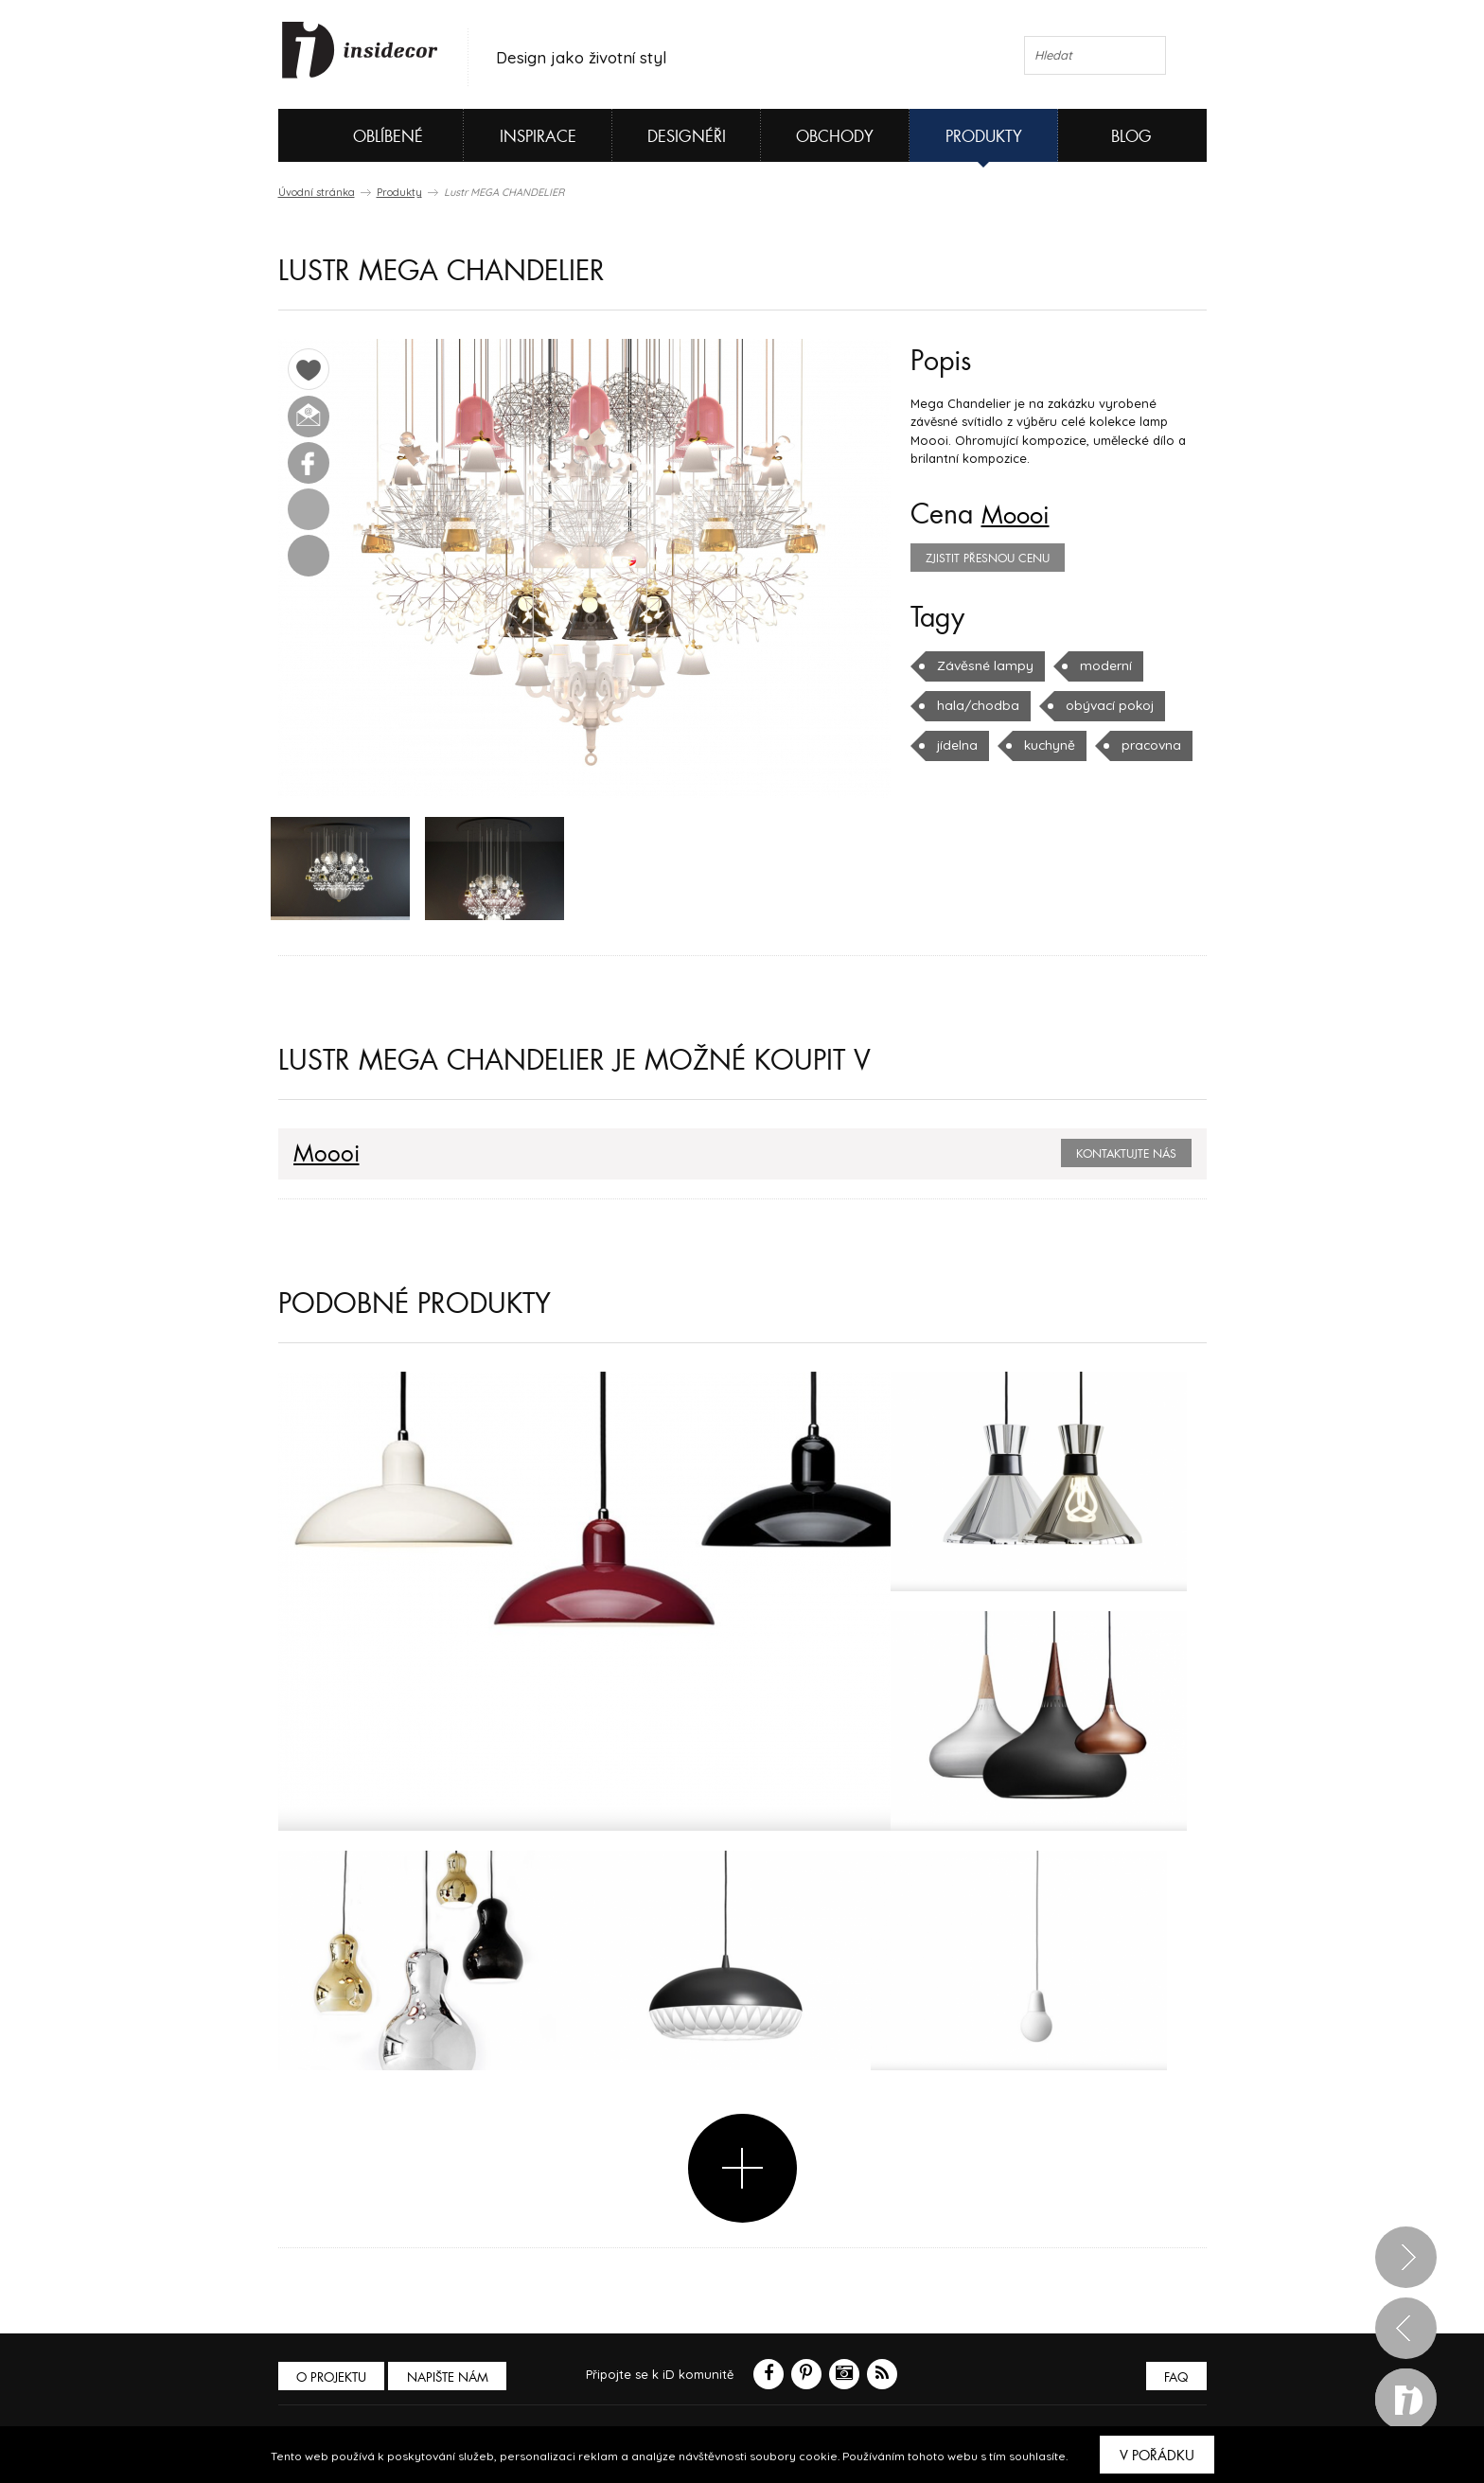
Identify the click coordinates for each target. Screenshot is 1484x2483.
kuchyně (1046, 745)
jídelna (956, 745)
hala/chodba (975, 705)
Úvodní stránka (316, 192)
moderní (1097, 665)
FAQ (1175, 2379)
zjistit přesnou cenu (988, 558)
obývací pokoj (1101, 705)
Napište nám (452, 2379)
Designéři (686, 137)
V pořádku (1157, 2455)
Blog (1131, 137)
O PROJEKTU (333, 2379)
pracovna (1146, 745)
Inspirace (538, 137)
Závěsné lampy (981, 665)
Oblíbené (356, 135)
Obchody (835, 137)
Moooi (1019, 515)
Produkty (983, 137)
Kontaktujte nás (1126, 1156)
